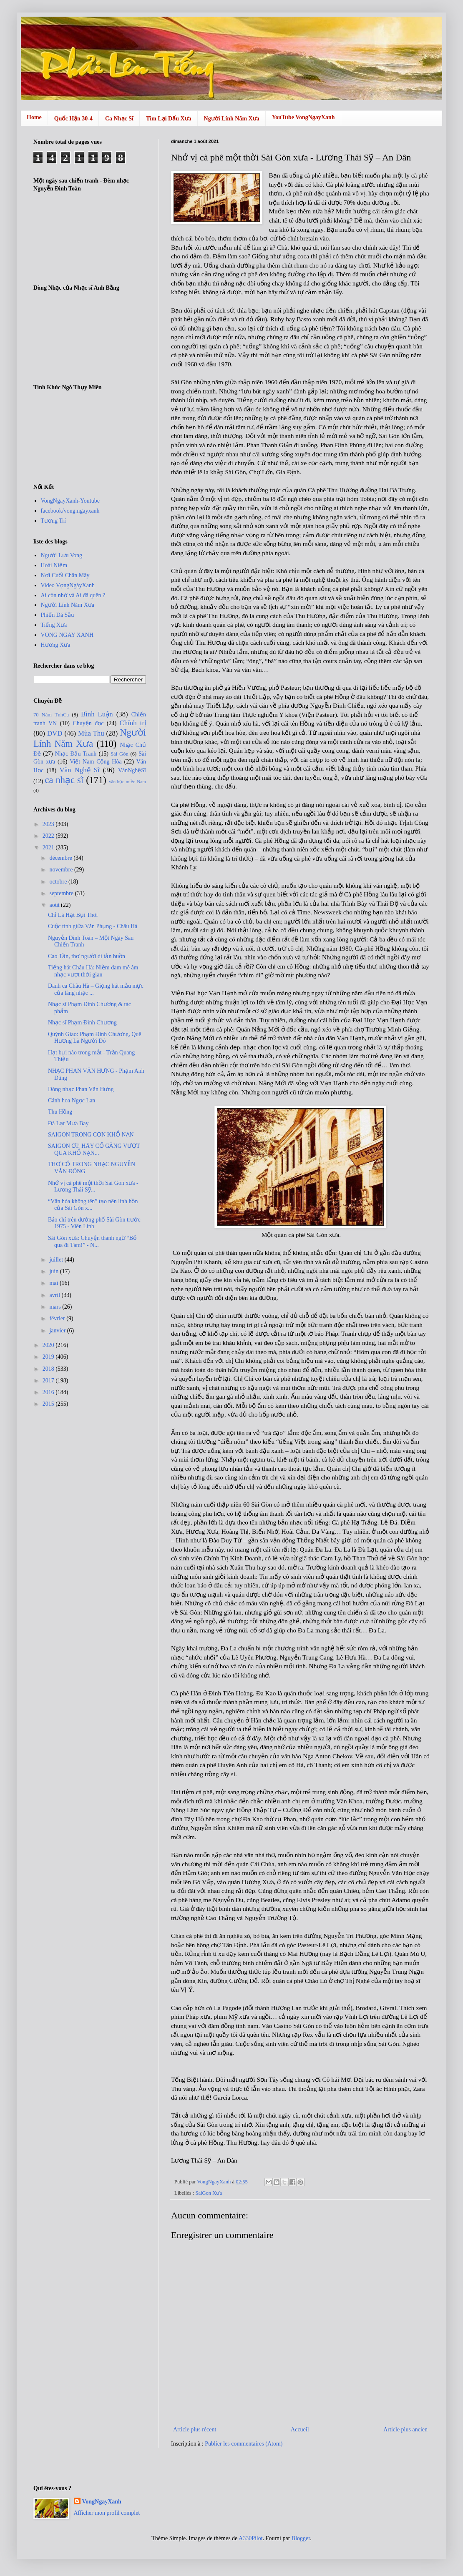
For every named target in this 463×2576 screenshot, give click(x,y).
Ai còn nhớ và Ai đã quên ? (73, 595)
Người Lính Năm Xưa (231, 118)
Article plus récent (194, 2429)
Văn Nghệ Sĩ (80, 770)
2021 (49, 847)
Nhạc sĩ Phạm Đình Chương (82, 1022)
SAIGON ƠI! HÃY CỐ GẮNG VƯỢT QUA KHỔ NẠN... (94, 1149)
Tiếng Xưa (54, 625)
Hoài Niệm (54, 565)
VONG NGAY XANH (67, 635)
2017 (49, 1380)
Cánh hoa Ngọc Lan (71, 1100)
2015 (49, 1404)
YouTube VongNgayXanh (303, 117)
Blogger (301, 2538)
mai (54, 1283)
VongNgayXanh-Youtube (70, 501)
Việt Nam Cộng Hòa (95, 762)
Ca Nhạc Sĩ (119, 118)
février (57, 1318)
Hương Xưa (55, 645)
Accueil (300, 2429)
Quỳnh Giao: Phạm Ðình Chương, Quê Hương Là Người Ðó (94, 1037)
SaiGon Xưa (208, 2193)
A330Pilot (251, 2538)
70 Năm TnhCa (51, 715)
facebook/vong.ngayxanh (70, 511)
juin (54, 1271)
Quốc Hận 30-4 (73, 118)
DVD (54, 733)
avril (55, 1295)
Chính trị (133, 723)
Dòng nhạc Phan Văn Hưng (81, 1089)
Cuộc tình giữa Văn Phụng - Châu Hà (92, 926)
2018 (49, 1369)
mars (55, 1307)
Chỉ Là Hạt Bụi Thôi (73, 915)
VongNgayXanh (101, 2501)
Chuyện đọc (88, 723)
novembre (61, 869)
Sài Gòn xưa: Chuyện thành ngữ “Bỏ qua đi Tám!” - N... (92, 1241)
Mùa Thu (91, 733)
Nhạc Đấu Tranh (76, 754)
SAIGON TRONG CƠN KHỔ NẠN (91, 1135)
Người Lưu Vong (62, 555)
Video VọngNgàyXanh (68, 585)
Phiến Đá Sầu (57, 615)
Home (34, 117)
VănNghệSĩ (132, 770)
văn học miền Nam (127, 781)
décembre (61, 858)
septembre (62, 893)
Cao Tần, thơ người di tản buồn (86, 956)
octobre (58, 882)
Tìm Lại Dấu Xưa (168, 118)
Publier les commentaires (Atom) (243, 2444)
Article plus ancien (405, 2429)
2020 (49, 1345)
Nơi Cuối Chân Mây (65, 575)
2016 (49, 1392)
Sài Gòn (119, 754)
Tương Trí (53, 521)
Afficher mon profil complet (107, 2513)
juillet (56, 1260)
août (55, 905)
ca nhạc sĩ (64, 780)
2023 (49, 824)
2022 (49, 836)
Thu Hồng (60, 1112)
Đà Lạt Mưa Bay (68, 1123)
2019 (49, 1357)
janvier (58, 1330)
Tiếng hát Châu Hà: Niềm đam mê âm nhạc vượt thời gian (93, 971)
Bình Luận (97, 714)
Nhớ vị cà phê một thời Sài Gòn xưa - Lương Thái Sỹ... (93, 1186)
